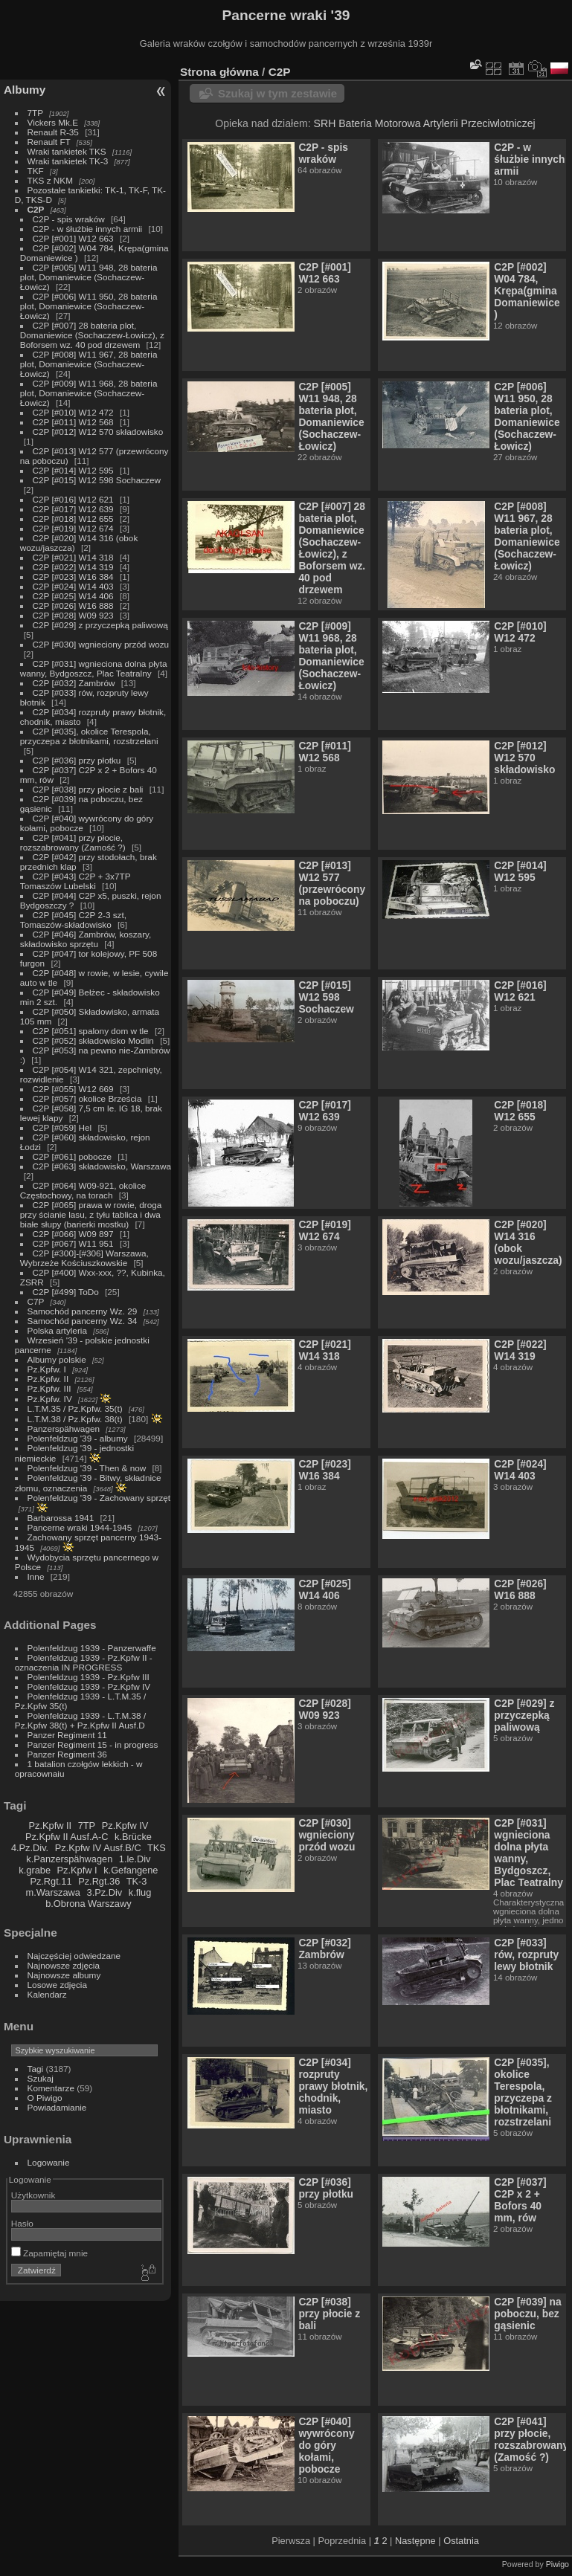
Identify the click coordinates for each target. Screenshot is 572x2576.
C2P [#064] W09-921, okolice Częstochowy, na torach (83, 1190)
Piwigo (557, 2564)
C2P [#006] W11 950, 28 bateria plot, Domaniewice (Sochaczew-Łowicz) (89, 305)
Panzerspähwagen (64, 1428)
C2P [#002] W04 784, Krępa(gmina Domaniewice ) (526, 290)
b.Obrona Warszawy (88, 1903)
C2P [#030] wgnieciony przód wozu (101, 644)
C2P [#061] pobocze (72, 1156)
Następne (415, 2540)
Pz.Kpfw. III (49, 1388)
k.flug (140, 1892)
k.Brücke (133, 1836)
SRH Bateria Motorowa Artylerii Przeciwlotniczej (425, 123)
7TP (35, 112)
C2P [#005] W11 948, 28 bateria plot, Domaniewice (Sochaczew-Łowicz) (89, 276)
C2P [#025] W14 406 (73, 596)
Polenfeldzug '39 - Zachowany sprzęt (99, 1497)
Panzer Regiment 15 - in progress (93, 1744)
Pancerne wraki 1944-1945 (80, 1527)
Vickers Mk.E (53, 122)
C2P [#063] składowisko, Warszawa (102, 1166)
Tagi (36, 2068)
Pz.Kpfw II (49, 1825)
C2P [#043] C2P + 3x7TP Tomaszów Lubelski (75, 881)
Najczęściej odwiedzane (74, 1955)
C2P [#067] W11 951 (73, 1243)
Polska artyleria (57, 1330)
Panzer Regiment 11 (67, 1735)
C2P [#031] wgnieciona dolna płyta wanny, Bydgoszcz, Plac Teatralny (93, 668)
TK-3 (136, 1881)
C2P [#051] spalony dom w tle (91, 1031)
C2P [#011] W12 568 (73, 422)
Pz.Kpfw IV (125, 1825)
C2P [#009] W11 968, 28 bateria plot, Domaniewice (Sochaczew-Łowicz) (89, 392)
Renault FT (49, 141)
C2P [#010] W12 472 (73, 412)
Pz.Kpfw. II (48, 1379)
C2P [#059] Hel (62, 1127)
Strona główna (219, 71)
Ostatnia (461, 2540)
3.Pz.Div (105, 1892)
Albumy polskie (57, 1359)
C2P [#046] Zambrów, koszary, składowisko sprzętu (86, 939)
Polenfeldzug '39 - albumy (78, 1438)
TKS (156, 1847)
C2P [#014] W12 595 (73, 470)
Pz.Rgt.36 (99, 1881)
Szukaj (41, 2078)
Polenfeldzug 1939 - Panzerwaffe (92, 1648)
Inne (36, 1576)
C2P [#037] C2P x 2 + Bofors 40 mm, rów (520, 2200)
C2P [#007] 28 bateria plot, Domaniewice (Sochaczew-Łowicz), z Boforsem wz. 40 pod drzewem (92, 334)
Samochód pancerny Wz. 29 (83, 1311)
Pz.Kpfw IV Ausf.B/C (98, 1847)
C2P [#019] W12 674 (73, 528)
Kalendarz (47, 1994)
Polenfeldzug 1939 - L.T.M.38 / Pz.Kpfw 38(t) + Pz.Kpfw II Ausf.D (80, 1720)
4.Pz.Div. (29, 1847)
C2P (36, 209)
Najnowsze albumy (64, 1975)
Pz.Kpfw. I (47, 1369)
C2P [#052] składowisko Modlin (93, 1040)
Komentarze (51, 2088)
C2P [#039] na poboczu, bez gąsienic (527, 2313)
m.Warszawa (52, 1892)
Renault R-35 (53, 132)
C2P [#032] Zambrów (74, 683)
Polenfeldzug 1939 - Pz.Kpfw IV (89, 1686)
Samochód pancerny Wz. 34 (83, 1321)
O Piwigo (45, 2097)
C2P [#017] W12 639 (73, 509)
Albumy (24, 89)
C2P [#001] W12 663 (73, 238)
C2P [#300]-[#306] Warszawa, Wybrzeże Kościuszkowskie (84, 1258)
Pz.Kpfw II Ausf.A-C (67, 1836)
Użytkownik (33, 2195)
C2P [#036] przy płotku (77, 760)
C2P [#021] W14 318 (73, 557)
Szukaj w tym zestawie (277, 93)
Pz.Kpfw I (77, 1870)
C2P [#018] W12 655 (73, 518)
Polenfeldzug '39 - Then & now (87, 1468)
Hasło (22, 2223)
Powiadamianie (57, 2107)
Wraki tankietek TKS (67, 151)
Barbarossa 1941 (61, 1518)
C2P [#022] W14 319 (73, 567)
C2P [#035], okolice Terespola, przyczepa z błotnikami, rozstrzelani (89, 736)
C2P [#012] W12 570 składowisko (98, 431)
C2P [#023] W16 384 (73, 576)
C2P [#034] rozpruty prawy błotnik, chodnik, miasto (332, 2086)
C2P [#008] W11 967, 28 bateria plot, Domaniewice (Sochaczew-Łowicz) (89, 363)
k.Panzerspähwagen (69, 1859)
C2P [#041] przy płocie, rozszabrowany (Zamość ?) (73, 842)
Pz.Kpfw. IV (50, 1399)
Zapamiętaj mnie (49, 2253)
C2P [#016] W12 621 (73, 499)
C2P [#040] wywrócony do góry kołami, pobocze (326, 2445)
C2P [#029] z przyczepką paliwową (100, 625)
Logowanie (49, 2162)
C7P (36, 1301)
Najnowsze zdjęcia (64, 1965)
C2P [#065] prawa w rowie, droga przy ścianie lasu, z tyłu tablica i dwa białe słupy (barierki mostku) (91, 1214)
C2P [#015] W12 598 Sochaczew (97, 480)
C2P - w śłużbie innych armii (89, 228)
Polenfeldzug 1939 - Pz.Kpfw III (89, 1677)
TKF (36, 170)
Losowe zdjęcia (57, 1984)
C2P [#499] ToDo (66, 1292)
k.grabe (35, 1870)
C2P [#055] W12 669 (73, 1089)
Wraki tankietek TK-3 (68, 161)
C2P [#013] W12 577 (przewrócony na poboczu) (331, 883)
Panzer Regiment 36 (67, 1754)
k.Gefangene (130, 1870)
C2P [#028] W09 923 (73, 615)
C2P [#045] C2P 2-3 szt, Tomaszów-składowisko (73, 919)
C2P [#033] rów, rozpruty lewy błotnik (526, 1954)
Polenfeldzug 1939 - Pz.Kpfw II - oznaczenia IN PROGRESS (83, 1662)
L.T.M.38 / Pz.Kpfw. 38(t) (75, 1419)
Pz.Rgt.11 (50, 1881)
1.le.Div (135, 1859)
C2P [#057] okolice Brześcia (87, 1098)
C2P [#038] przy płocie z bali (88, 789)
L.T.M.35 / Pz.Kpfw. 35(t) (75, 1408)
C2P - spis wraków (69, 219)
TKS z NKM (50, 180)
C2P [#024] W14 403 (73, 586)
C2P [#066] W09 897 (73, 1234)
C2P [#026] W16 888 (73, 605)
